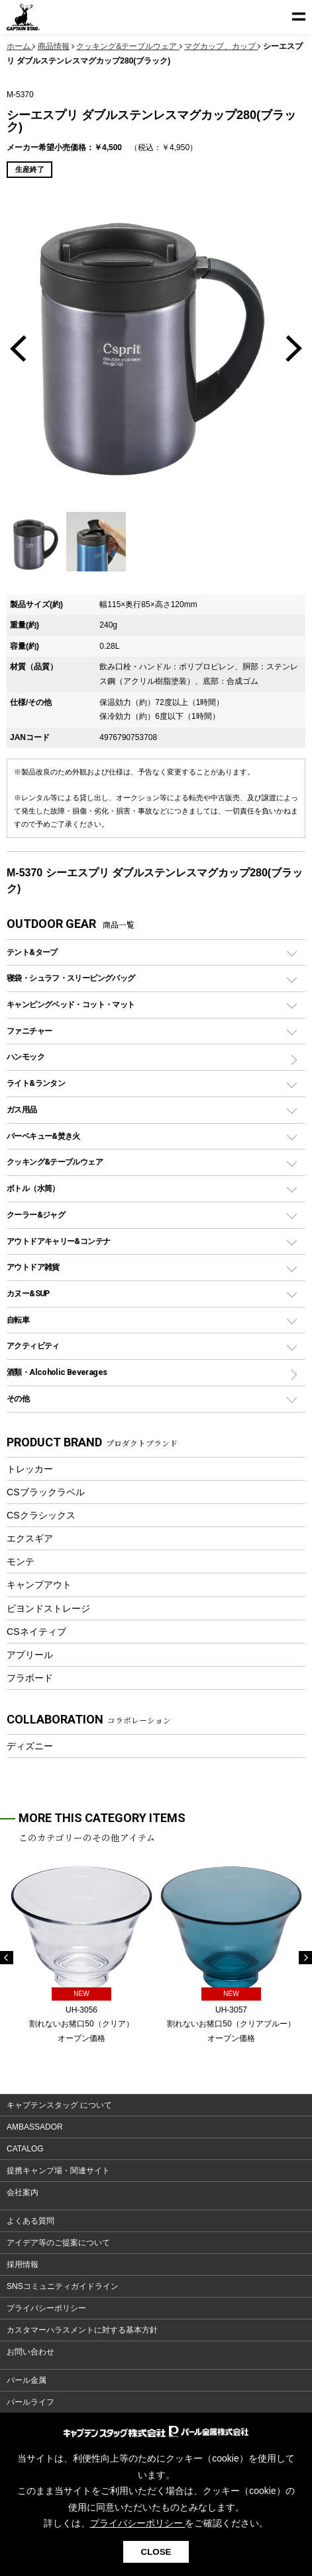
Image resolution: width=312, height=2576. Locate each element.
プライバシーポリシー (46, 2308)
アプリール (30, 1654)
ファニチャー (29, 1031)
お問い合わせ (30, 2351)
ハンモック (25, 1056)
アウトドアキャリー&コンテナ (58, 1241)
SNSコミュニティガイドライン (63, 2286)
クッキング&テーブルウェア (55, 1162)
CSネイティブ (36, 1631)
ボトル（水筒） (33, 1188)
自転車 (18, 1320)
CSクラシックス (41, 1515)
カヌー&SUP (28, 1293)
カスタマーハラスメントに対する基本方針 (82, 2330)
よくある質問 (30, 2220)
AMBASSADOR (35, 2127)
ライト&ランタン (36, 1083)
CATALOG (25, 2148)
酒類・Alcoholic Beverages (57, 1372)
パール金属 (26, 2380)
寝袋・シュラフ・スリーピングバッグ (70, 978)
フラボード (30, 1678)
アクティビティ (33, 1345)
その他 (18, 1398)
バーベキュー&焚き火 (43, 1136)
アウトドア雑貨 (33, 1267)
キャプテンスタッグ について (59, 2105)
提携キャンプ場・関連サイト (58, 2170)
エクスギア (30, 1538)
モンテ (20, 1561)
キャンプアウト (39, 1584)
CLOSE (156, 2552)
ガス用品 (22, 1109)
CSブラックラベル (46, 1492)
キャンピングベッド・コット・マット (70, 1004)
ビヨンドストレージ (48, 1608)
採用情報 (22, 2264)
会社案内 (22, 2192)
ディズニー (30, 1746)
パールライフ (30, 2402)
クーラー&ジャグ (36, 1215)
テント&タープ (32, 952)
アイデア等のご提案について (58, 2242)
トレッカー (30, 1469)
